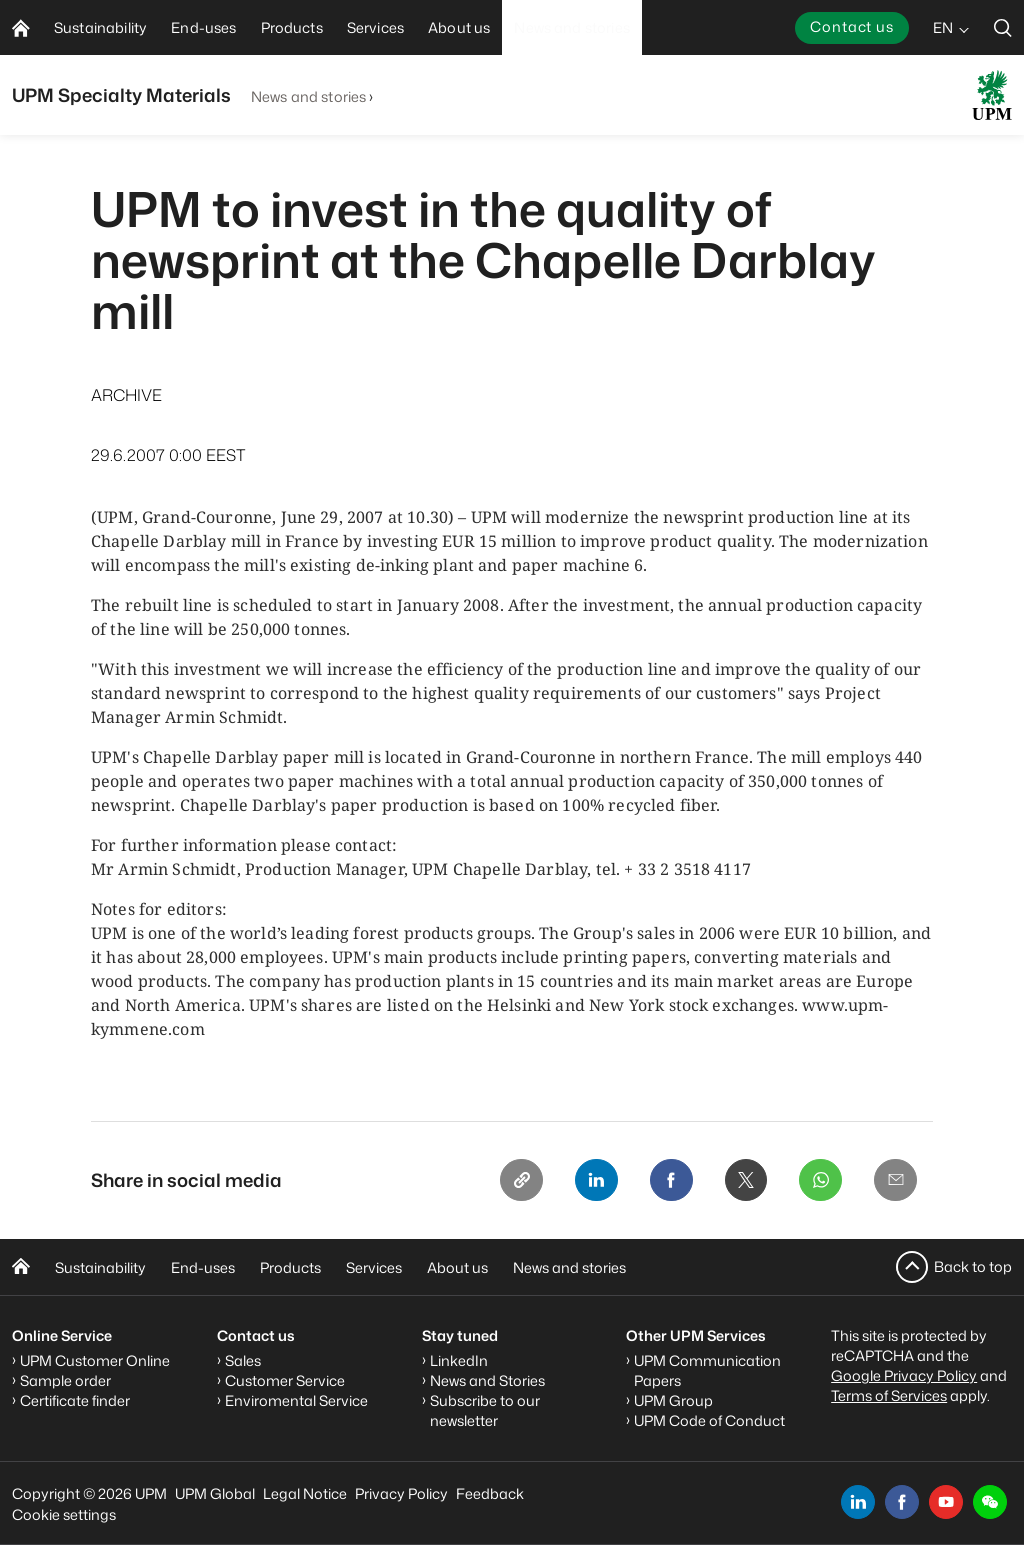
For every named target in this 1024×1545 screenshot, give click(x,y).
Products (290, 1267)
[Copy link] (515, 1181)
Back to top (973, 1266)
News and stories (308, 96)
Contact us (852, 26)
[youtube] (946, 1502)
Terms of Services (889, 1395)
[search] (1003, 27)
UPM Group (673, 1400)
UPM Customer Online (95, 1360)
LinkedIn (459, 1360)
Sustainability (100, 1267)
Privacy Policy (401, 1493)
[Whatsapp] (819, 1181)
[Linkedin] (591, 1181)
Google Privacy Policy (904, 1375)
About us (457, 1267)
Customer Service (285, 1380)
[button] (990, 1502)
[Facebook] (667, 1181)
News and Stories (487, 1380)
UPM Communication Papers (707, 1370)
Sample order (65, 1380)
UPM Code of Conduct (709, 1420)
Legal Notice (305, 1493)
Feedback (490, 1493)
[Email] (895, 1181)
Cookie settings (64, 1514)
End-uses (203, 1267)
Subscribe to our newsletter (485, 1410)
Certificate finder (75, 1400)
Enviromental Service (296, 1400)
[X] (743, 1181)
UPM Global (215, 1493)
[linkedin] (858, 1502)
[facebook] (902, 1502)
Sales (243, 1360)
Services (374, 1267)
